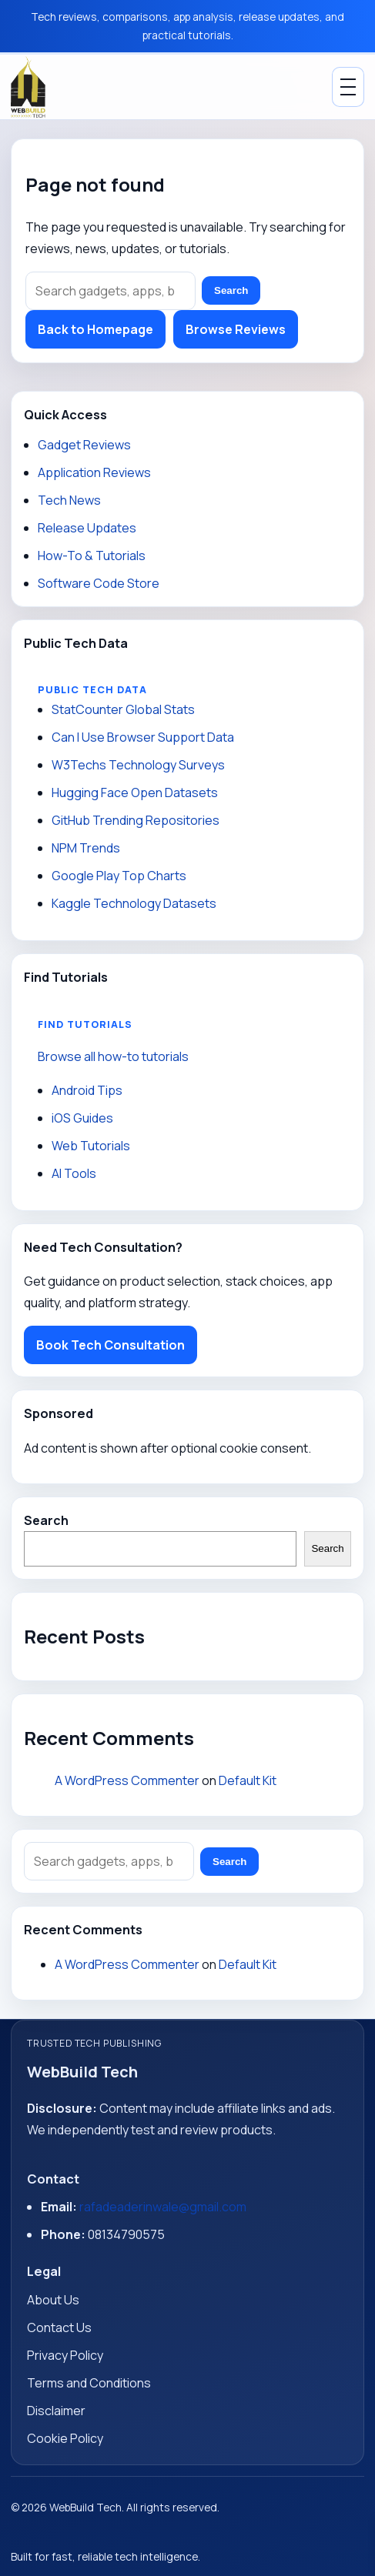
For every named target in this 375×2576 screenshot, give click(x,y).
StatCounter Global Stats (123, 709)
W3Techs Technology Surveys (138, 764)
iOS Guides (82, 1117)
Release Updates (87, 527)
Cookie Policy (65, 2438)
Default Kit (247, 1780)
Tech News (69, 500)
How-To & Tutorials (92, 555)
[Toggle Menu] (348, 87)
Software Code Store (98, 583)
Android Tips (87, 1090)
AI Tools (74, 1173)
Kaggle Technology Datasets (134, 903)
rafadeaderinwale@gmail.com (162, 2206)
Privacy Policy (65, 2355)
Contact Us (59, 2327)
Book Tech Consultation (110, 1344)
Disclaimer (56, 2410)
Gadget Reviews (84, 444)
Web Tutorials (91, 1145)
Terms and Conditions (89, 2382)
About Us (53, 2299)
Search (231, 290)
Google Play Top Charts (119, 875)
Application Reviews (94, 472)
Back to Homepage (95, 329)
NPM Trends (86, 847)
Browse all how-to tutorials (113, 1056)
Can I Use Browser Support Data (143, 737)
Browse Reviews (236, 329)
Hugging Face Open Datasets (135, 792)
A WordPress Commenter (127, 1780)
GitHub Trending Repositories (135, 820)
